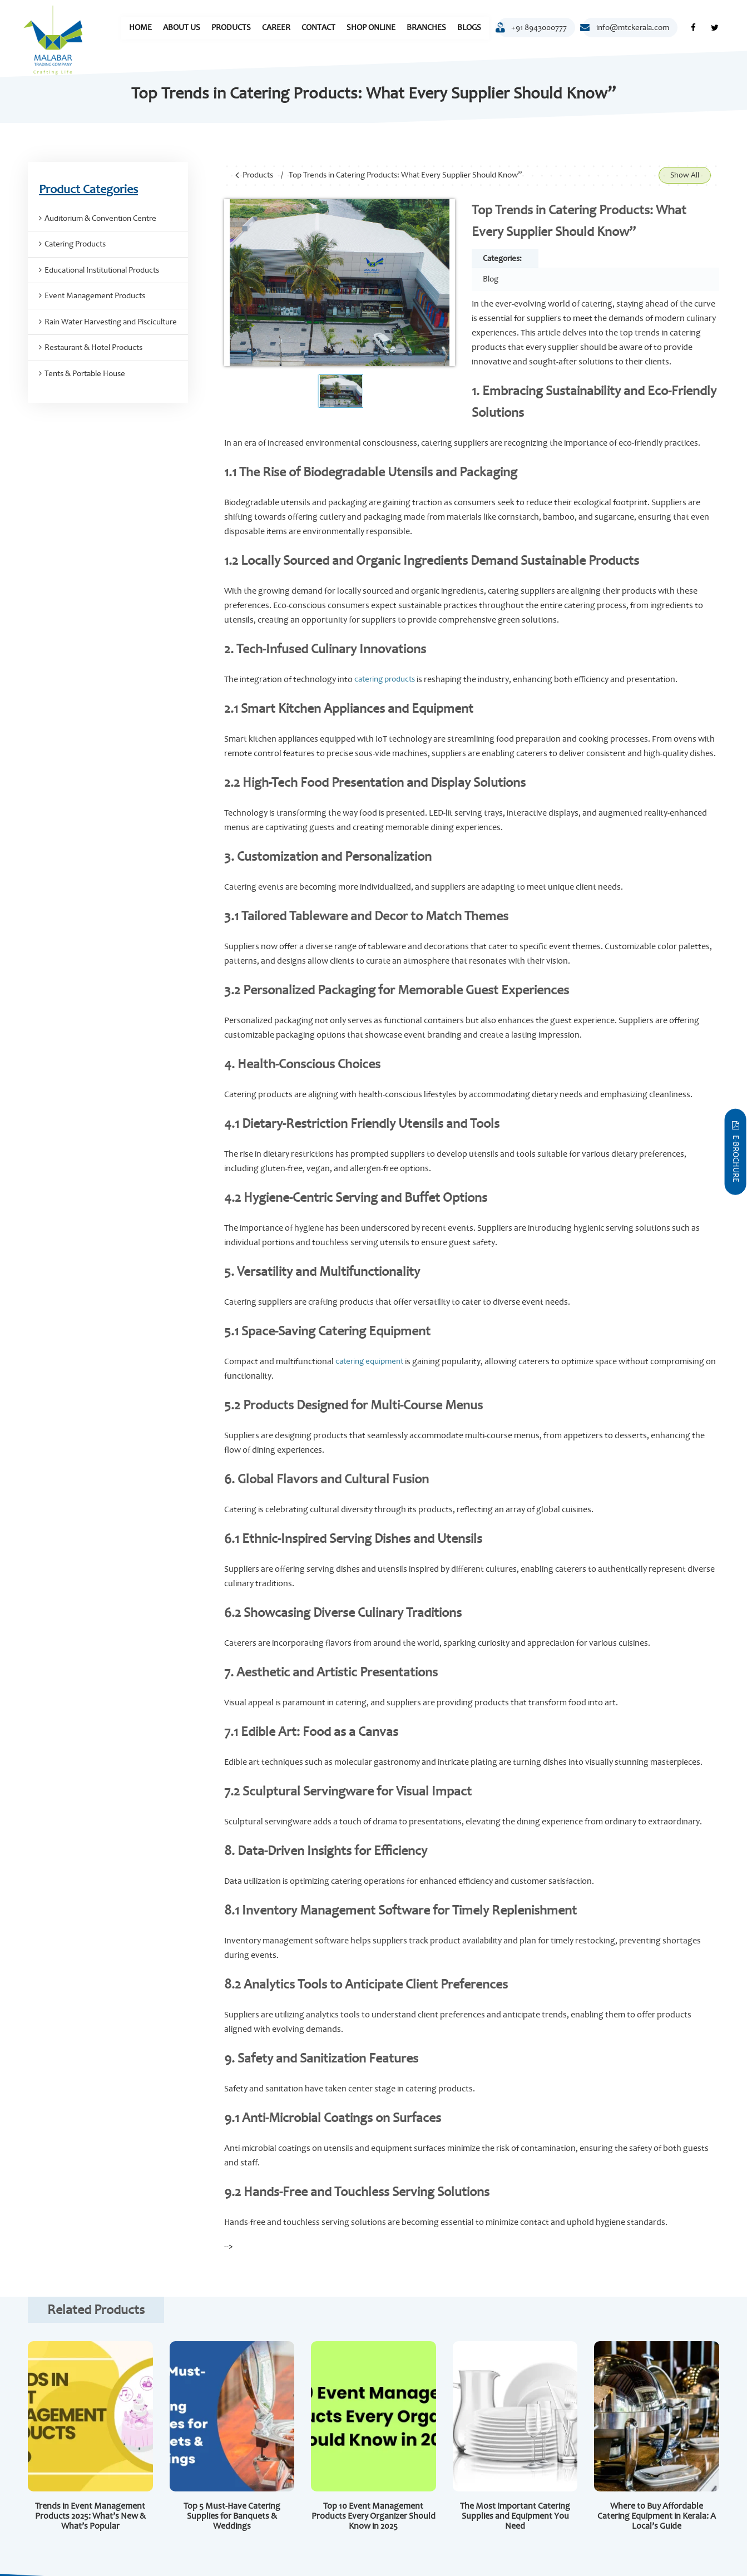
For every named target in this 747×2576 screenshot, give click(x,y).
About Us (181, 27)
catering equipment (369, 1361)
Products (231, 27)
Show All (684, 175)
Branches (426, 27)
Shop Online (371, 27)
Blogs (469, 27)
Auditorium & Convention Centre (100, 218)
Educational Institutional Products (101, 270)
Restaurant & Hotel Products (93, 347)
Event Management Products (94, 295)
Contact (318, 27)
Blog (490, 279)
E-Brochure (735, 1151)
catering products (384, 679)
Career (276, 27)
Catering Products (75, 244)
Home (140, 27)
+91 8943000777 (532, 29)
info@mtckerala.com (625, 27)
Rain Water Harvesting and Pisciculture (110, 322)
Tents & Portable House (84, 373)
